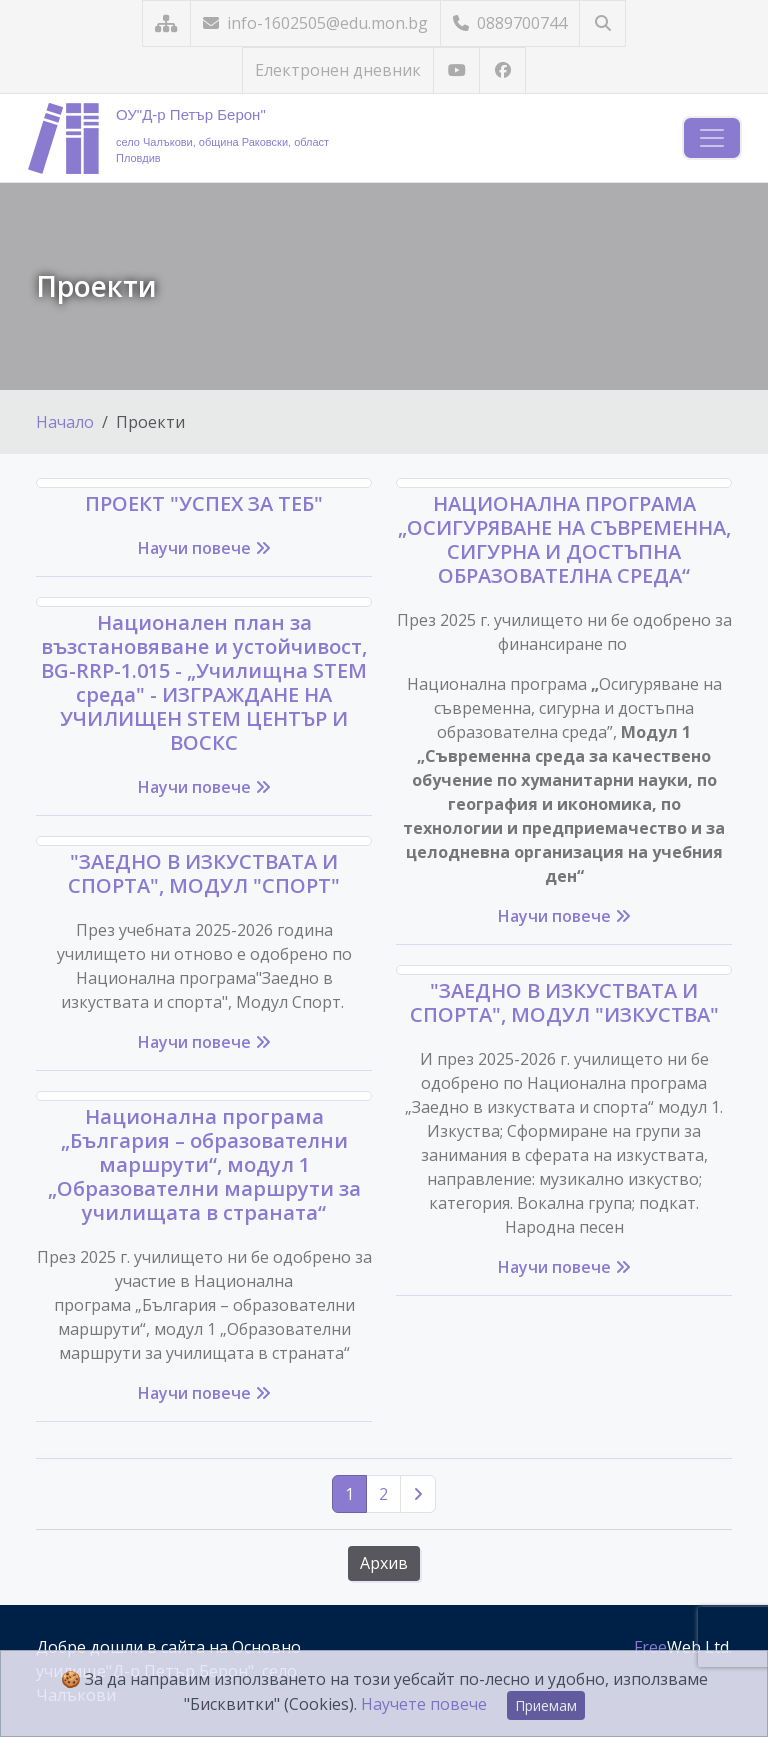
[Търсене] (602, 23)
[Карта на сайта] (166, 23)
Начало (65, 422)
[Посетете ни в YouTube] (456, 70)
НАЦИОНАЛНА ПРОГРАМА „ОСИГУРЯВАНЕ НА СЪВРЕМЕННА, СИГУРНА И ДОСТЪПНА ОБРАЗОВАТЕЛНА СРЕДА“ (564, 539)
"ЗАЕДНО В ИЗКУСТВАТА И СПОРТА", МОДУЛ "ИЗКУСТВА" (564, 1002)
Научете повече (424, 1704)
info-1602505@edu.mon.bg (315, 23)
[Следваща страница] (418, 1494)
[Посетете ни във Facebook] (502, 70)
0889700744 (510, 23)
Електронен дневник (338, 70)
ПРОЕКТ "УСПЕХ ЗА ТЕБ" (204, 503)
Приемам (546, 1705)
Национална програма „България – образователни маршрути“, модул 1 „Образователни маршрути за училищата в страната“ (204, 1164)
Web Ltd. (683, 1647)
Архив (384, 1563)
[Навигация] (712, 138)
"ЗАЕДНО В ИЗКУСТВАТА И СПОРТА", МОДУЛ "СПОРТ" (204, 873)
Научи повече (204, 548)
